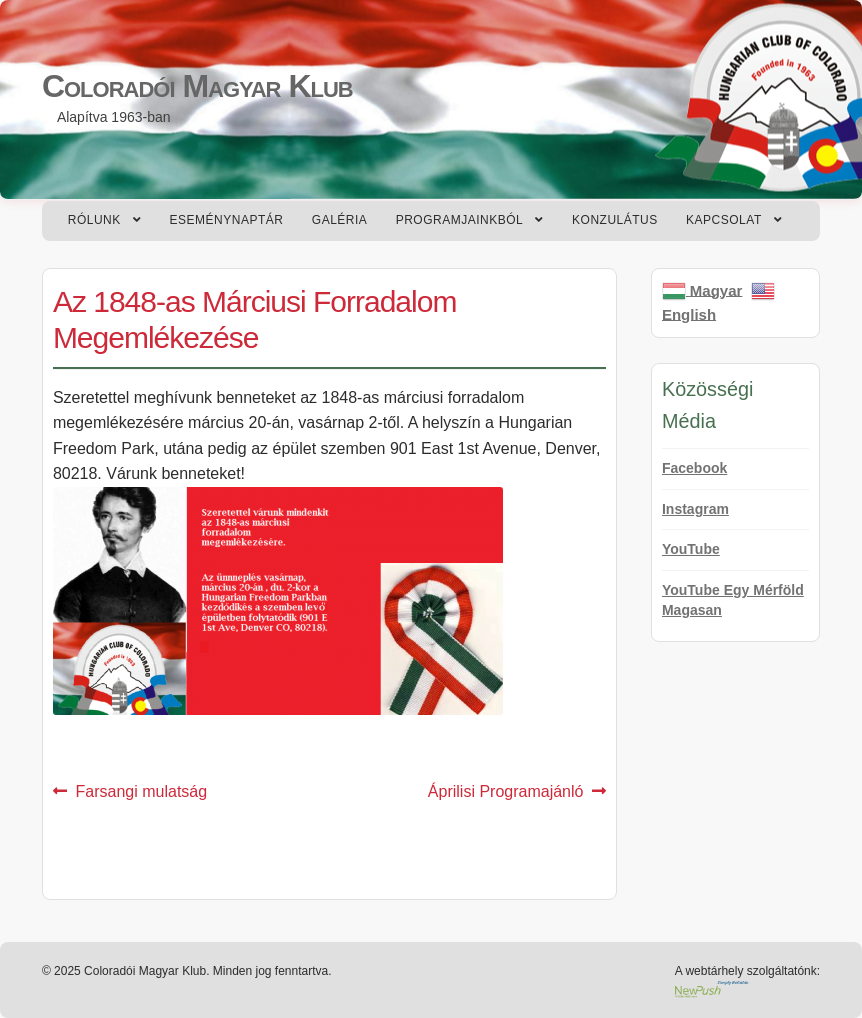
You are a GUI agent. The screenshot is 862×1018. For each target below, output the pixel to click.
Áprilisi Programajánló (506, 792)
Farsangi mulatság (141, 792)
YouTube (691, 549)
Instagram (695, 509)
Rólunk (94, 220)
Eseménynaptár (227, 220)
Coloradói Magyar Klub (197, 86)
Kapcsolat (724, 220)
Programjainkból (460, 220)
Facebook (694, 468)
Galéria (340, 220)
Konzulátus (615, 220)
